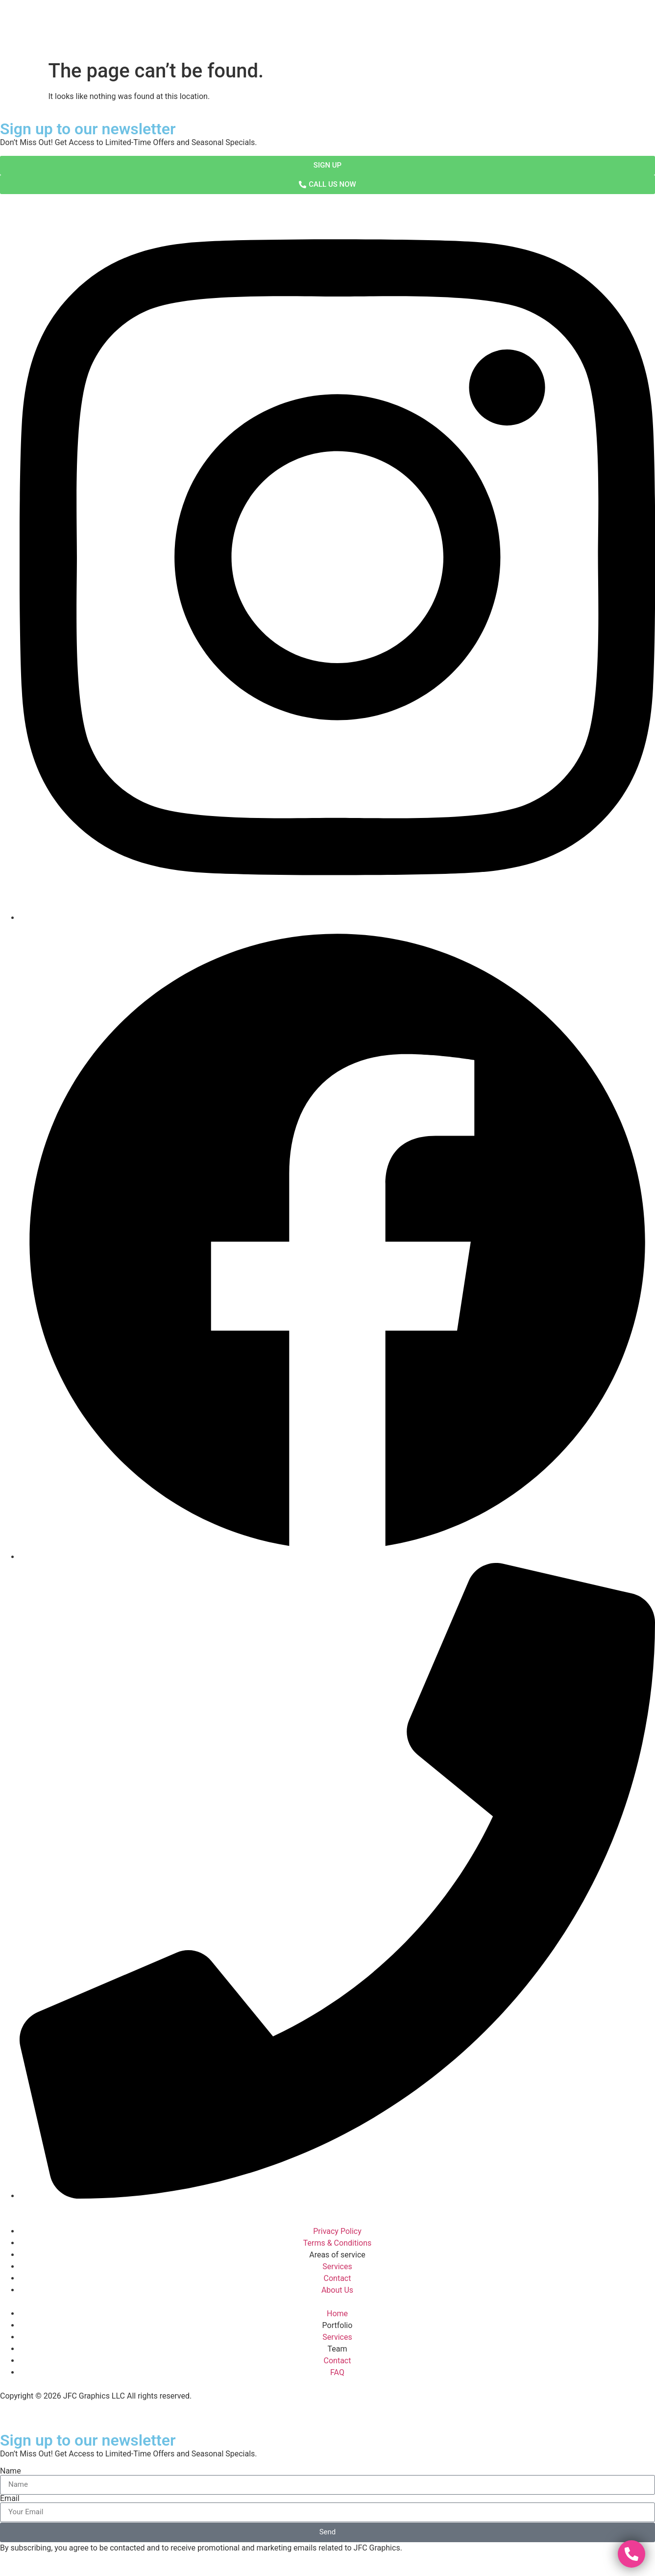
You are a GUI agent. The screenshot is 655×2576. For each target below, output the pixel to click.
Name (10, 2471)
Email (10, 2498)
